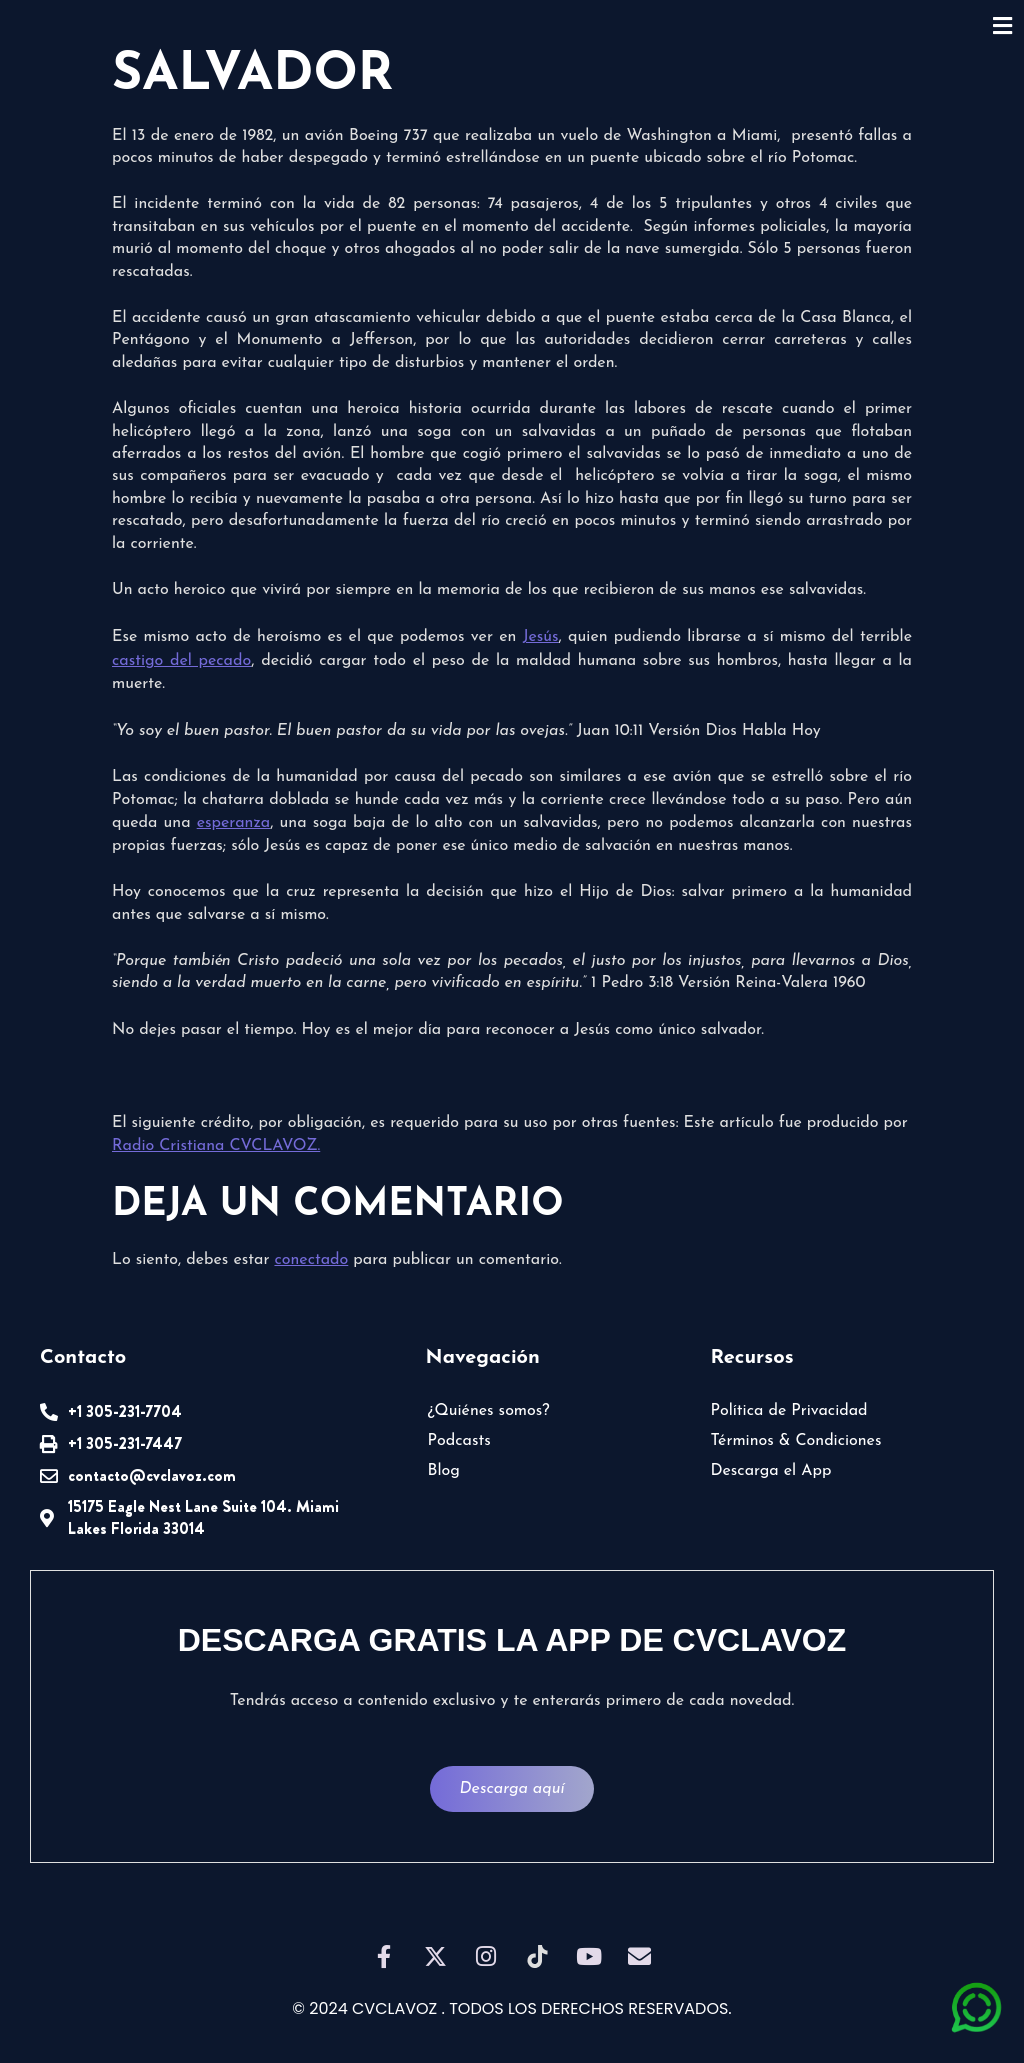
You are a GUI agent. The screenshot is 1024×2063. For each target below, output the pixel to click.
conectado (311, 1260)
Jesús (541, 637)
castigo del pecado (181, 661)
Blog (444, 1471)
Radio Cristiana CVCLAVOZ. (216, 1146)
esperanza (234, 823)
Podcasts (459, 1441)
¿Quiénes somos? (489, 1411)
